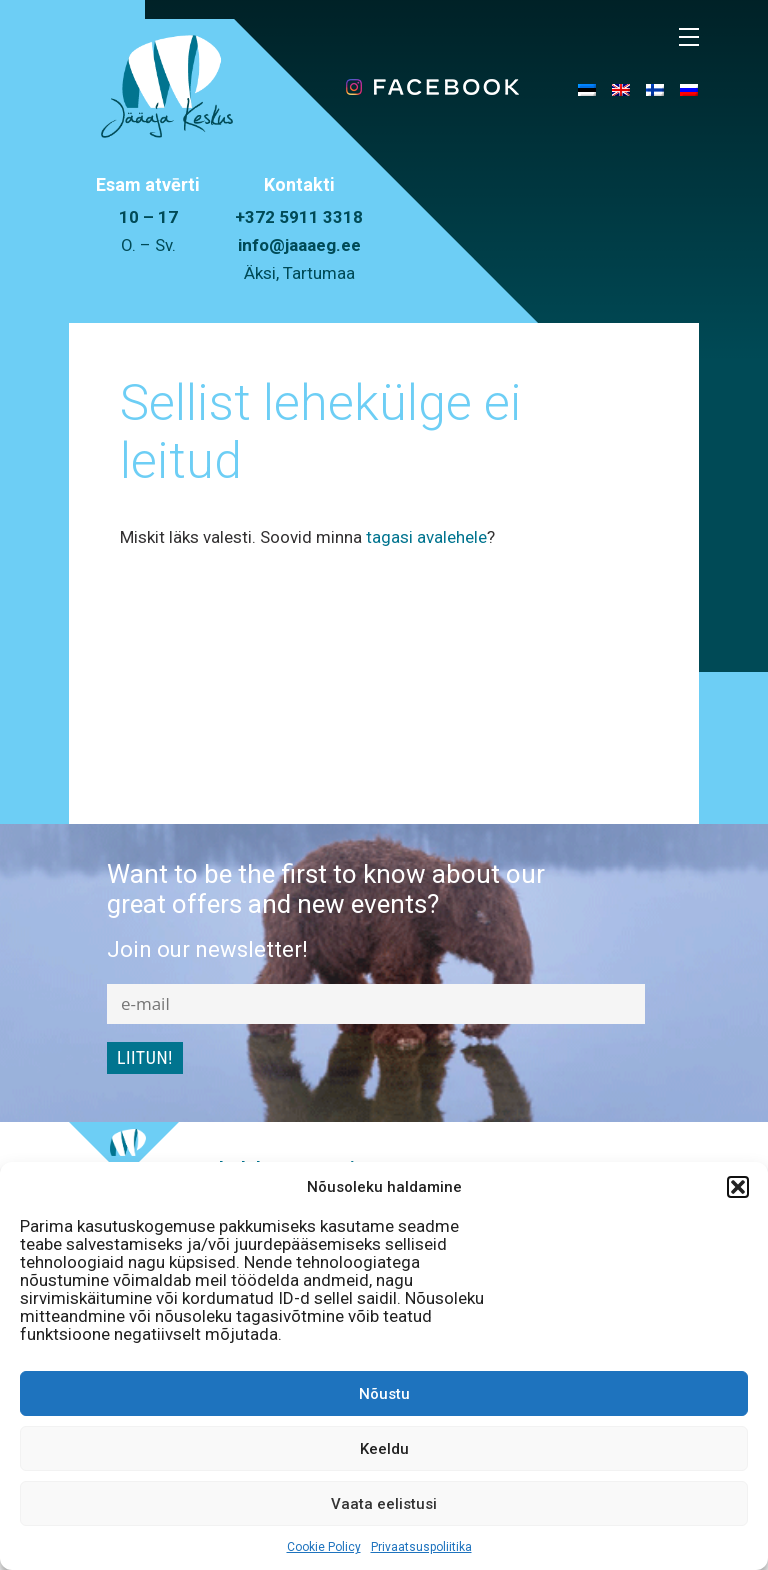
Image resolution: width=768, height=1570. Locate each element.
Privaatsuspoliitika (421, 1547)
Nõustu (384, 1394)
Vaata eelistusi (384, 1504)
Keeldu (384, 1449)
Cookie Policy (324, 1547)
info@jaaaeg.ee (299, 245)
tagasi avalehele (426, 537)
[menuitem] (587, 89)
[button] (738, 1187)
